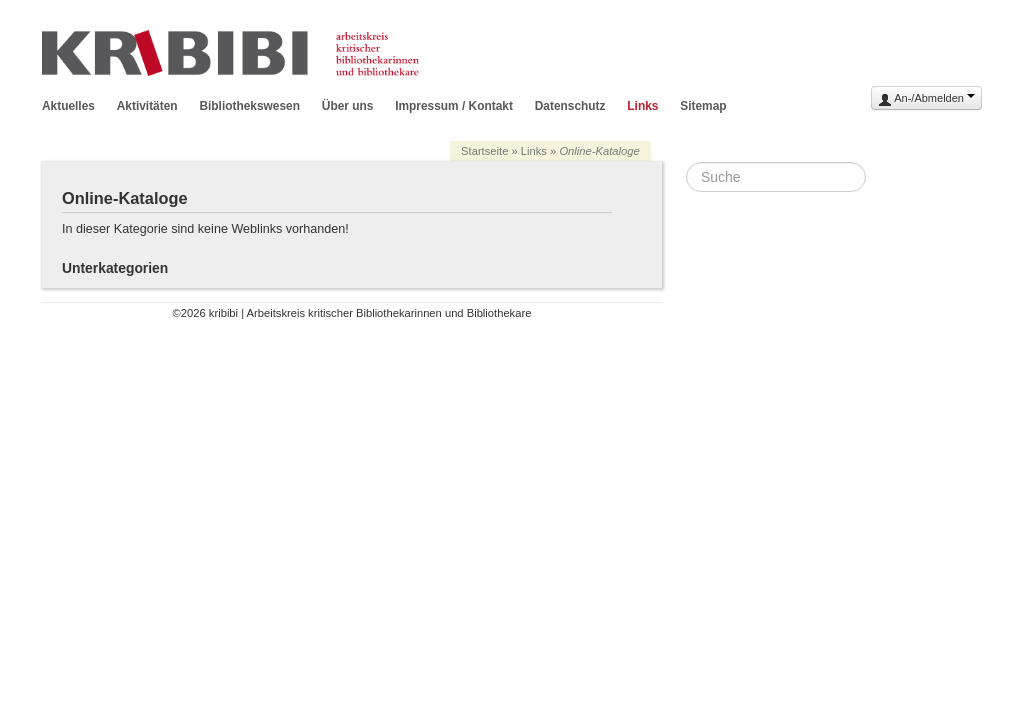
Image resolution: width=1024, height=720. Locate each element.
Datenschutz (570, 106)
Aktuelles (68, 106)
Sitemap (703, 106)
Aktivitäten (147, 106)
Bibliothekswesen (249, 106)
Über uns (348, 106)
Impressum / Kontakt (454, 106)
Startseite (484, 151)
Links (642, 106)
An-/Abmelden (926, 99)
